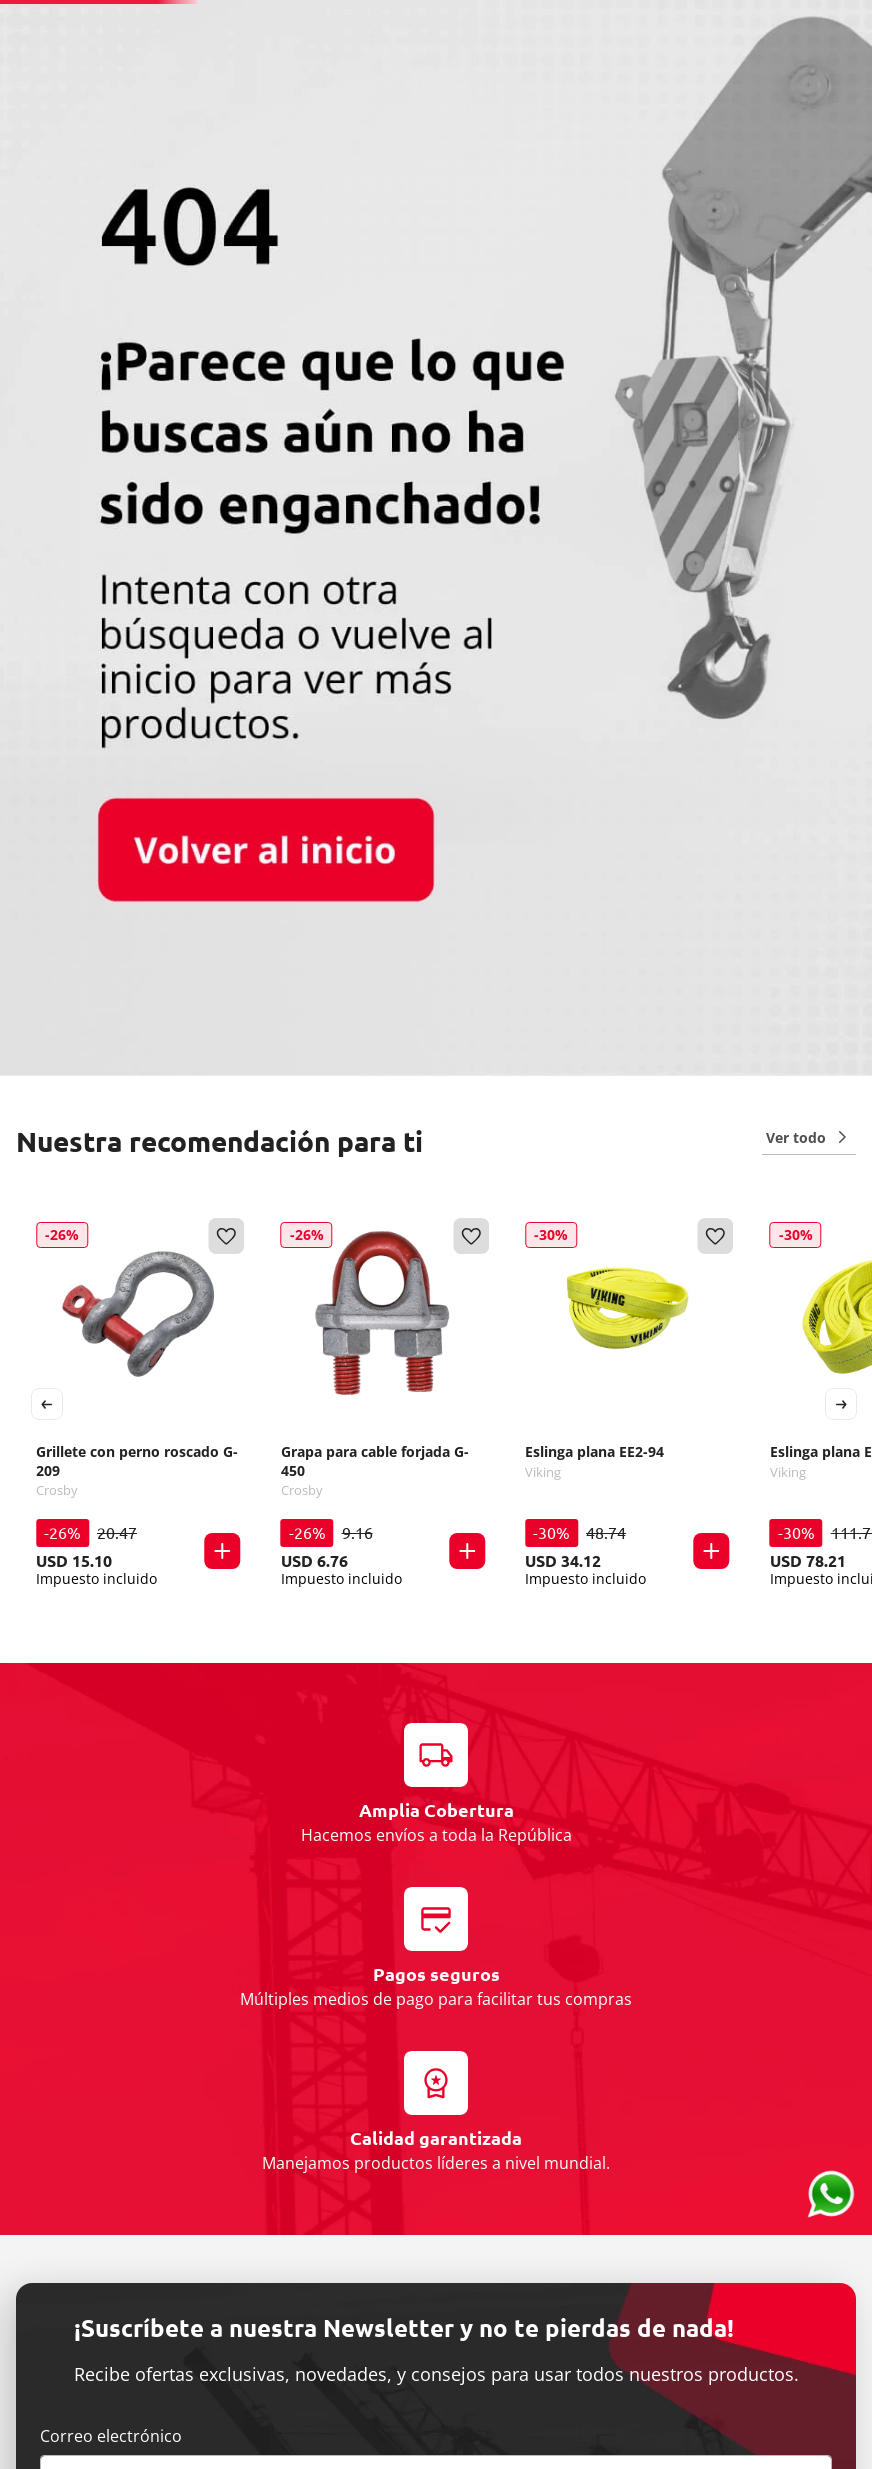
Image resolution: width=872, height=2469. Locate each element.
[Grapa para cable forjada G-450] (337, 806)
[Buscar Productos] (661, 57)
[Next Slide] (841, 806)
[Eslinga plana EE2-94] (551, 806)
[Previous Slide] (47, 806)
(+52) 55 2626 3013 (520, 15)
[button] (194, 983)
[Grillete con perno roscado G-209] (123, 806)
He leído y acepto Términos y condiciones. (204, 1987)
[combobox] (447, 57)
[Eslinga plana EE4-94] (765, 806)
